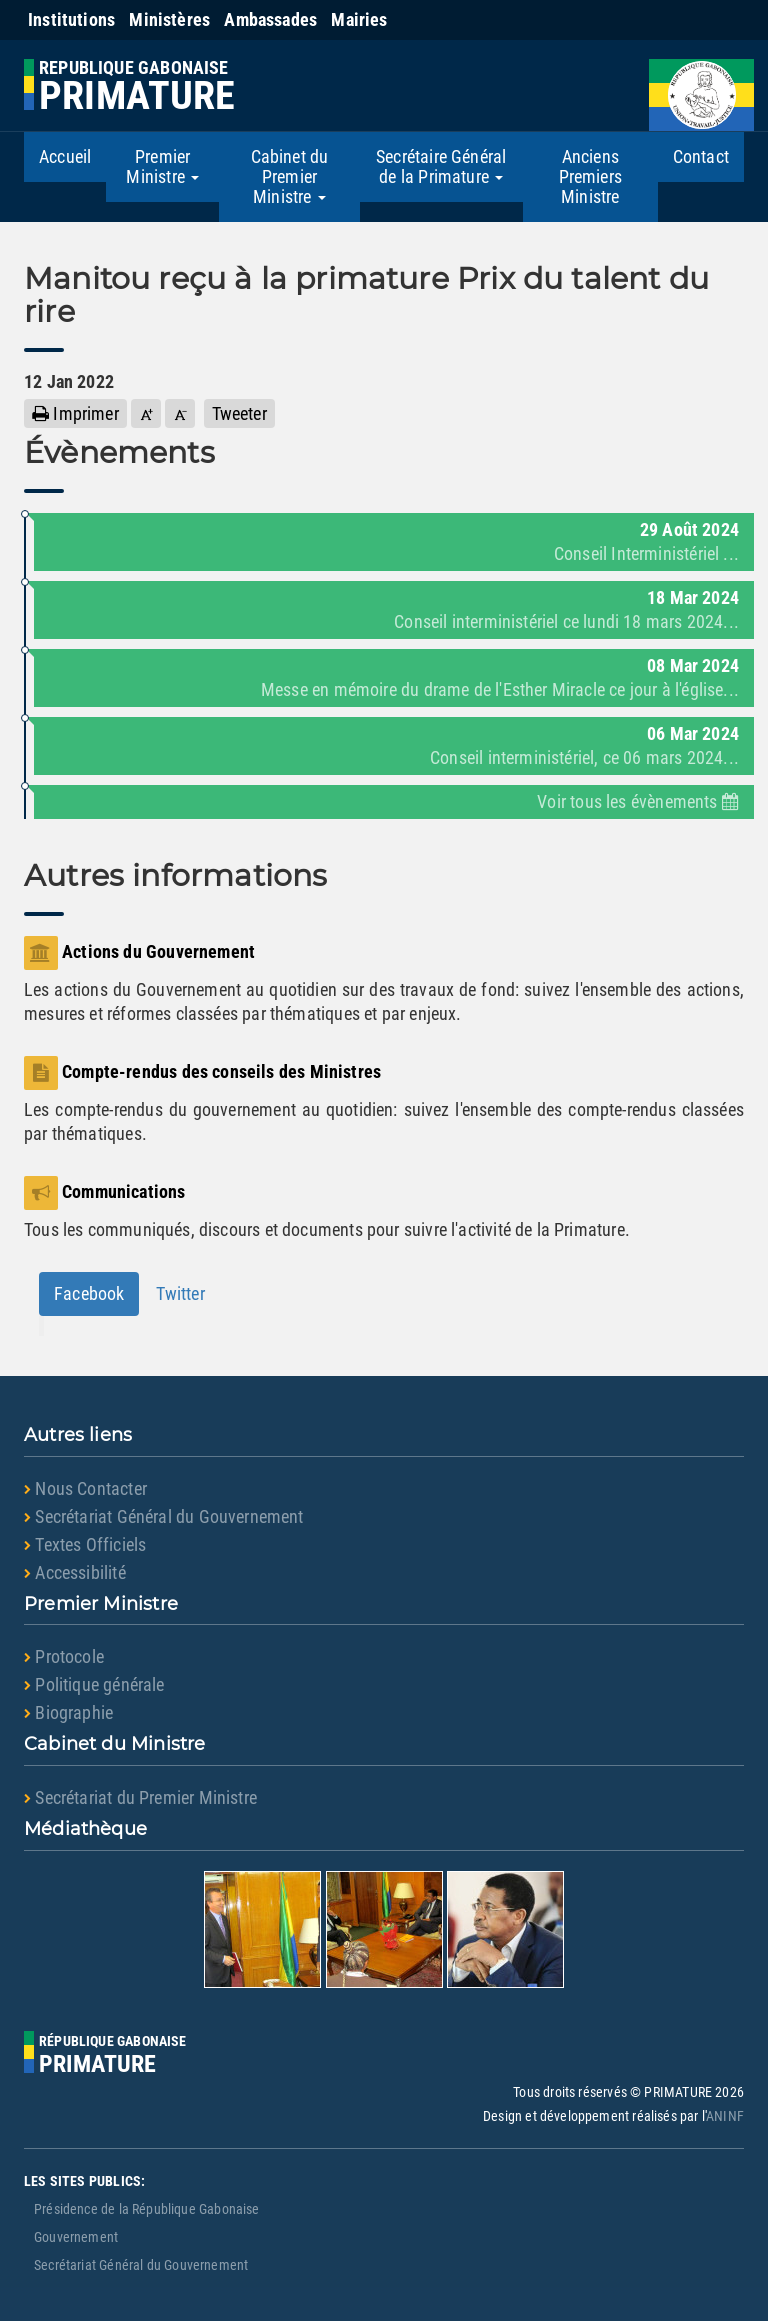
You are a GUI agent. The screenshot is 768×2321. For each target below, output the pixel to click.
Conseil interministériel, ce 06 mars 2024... (584, 757)
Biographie (68, 1712)
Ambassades (270, 19)
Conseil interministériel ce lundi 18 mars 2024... (566, 621)
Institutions (71, 19)
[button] (146, 413)
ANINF (725, 2116)
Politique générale (94, 1684)
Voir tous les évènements (638, 801)
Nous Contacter (85, 1488)
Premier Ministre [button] (162, 166)
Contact (701, 156)
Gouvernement (76, 2237)
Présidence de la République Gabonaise (147, 2209)
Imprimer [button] (75, 413)
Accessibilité (75, 1572)
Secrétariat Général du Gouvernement (164, 1516)
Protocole (64, 1656)
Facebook (89, 1293)
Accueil (65, 156)
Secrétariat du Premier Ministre (140, 1797)
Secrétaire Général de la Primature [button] (441, 166)
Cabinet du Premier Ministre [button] (290, 176)
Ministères (169, 19)
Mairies (359, 19)
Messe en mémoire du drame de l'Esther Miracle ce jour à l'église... (500, 689)
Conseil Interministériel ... (646, 553)
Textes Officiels (85, 1544)
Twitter (180, 1293)
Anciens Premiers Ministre (590, 176)
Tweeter (239, 413)
